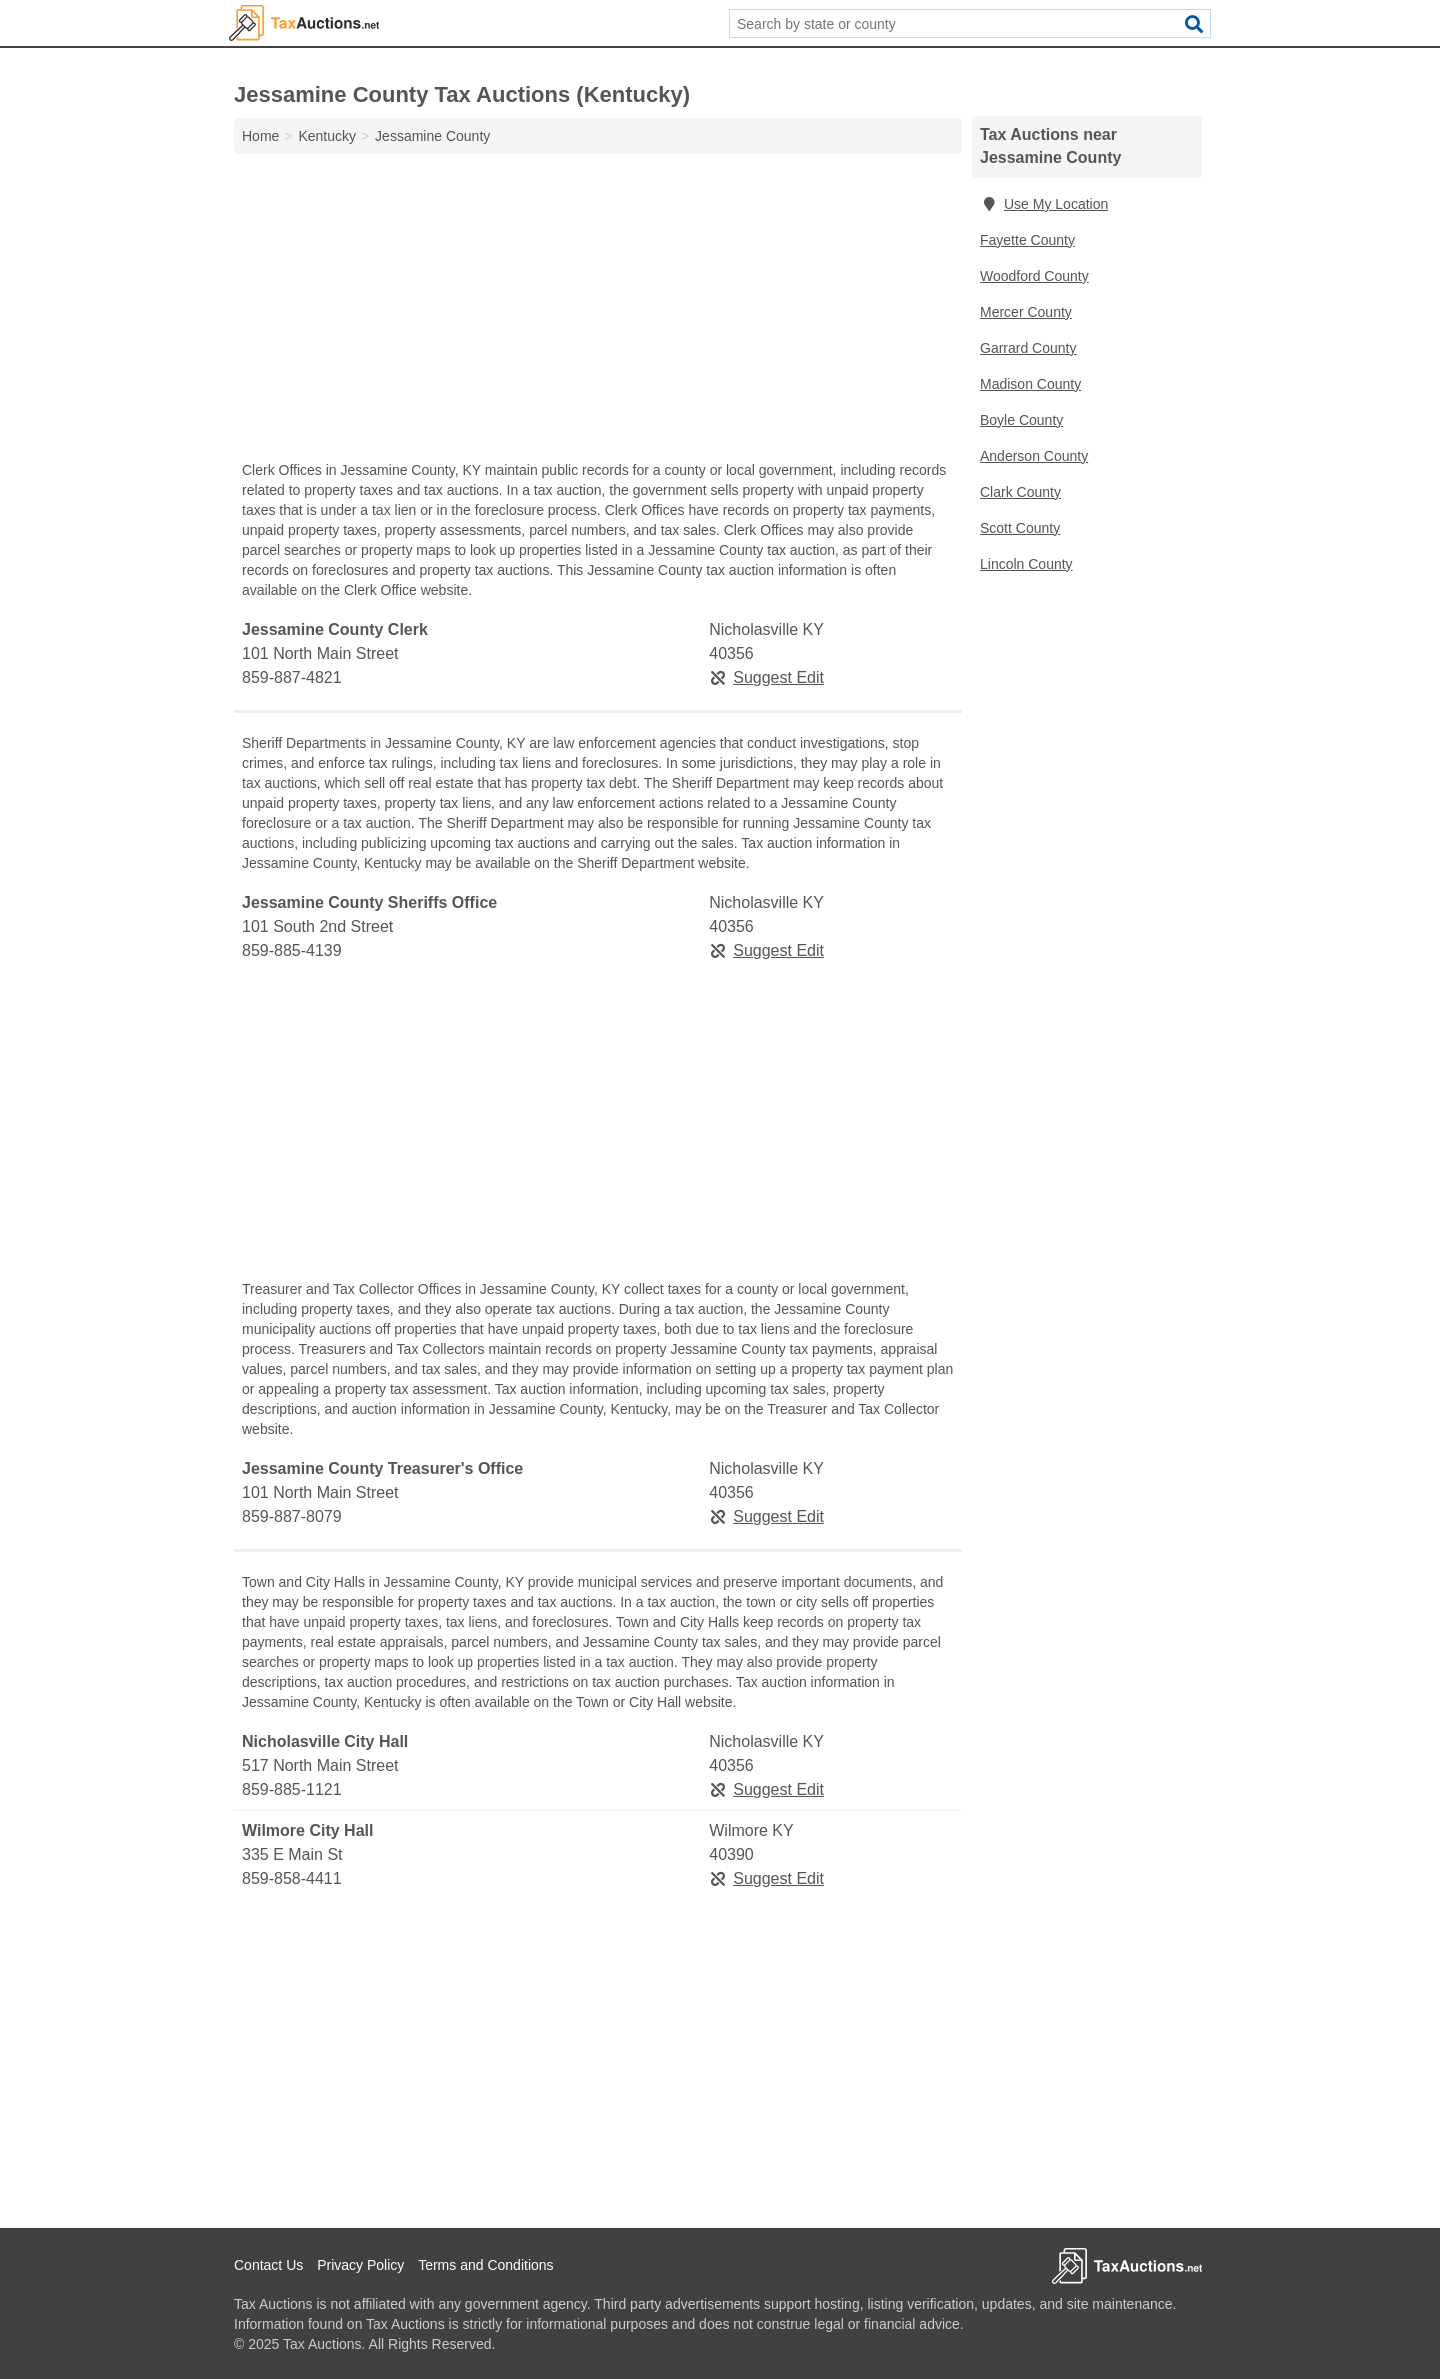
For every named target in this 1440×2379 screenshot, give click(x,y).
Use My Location (1044, 204)
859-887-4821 (292, 677)
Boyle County (1021, 420)
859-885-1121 (292, 1789)
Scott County (1020, 528)
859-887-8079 (292, 1516)
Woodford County (1034, 276)
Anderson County (1034, 456)
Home (260, 136)
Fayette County (1027, 240)
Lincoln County (1026, 564)
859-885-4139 (292, 950)
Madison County (1030, 384)
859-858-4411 (292, 1878)
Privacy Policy (360, 2265)
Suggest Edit (766, 677)
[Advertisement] (598, 312)
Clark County (1020, 492)
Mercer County (1026, 312)
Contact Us (268, 2265)
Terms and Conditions (485, 2265)
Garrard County (1028, 348)
